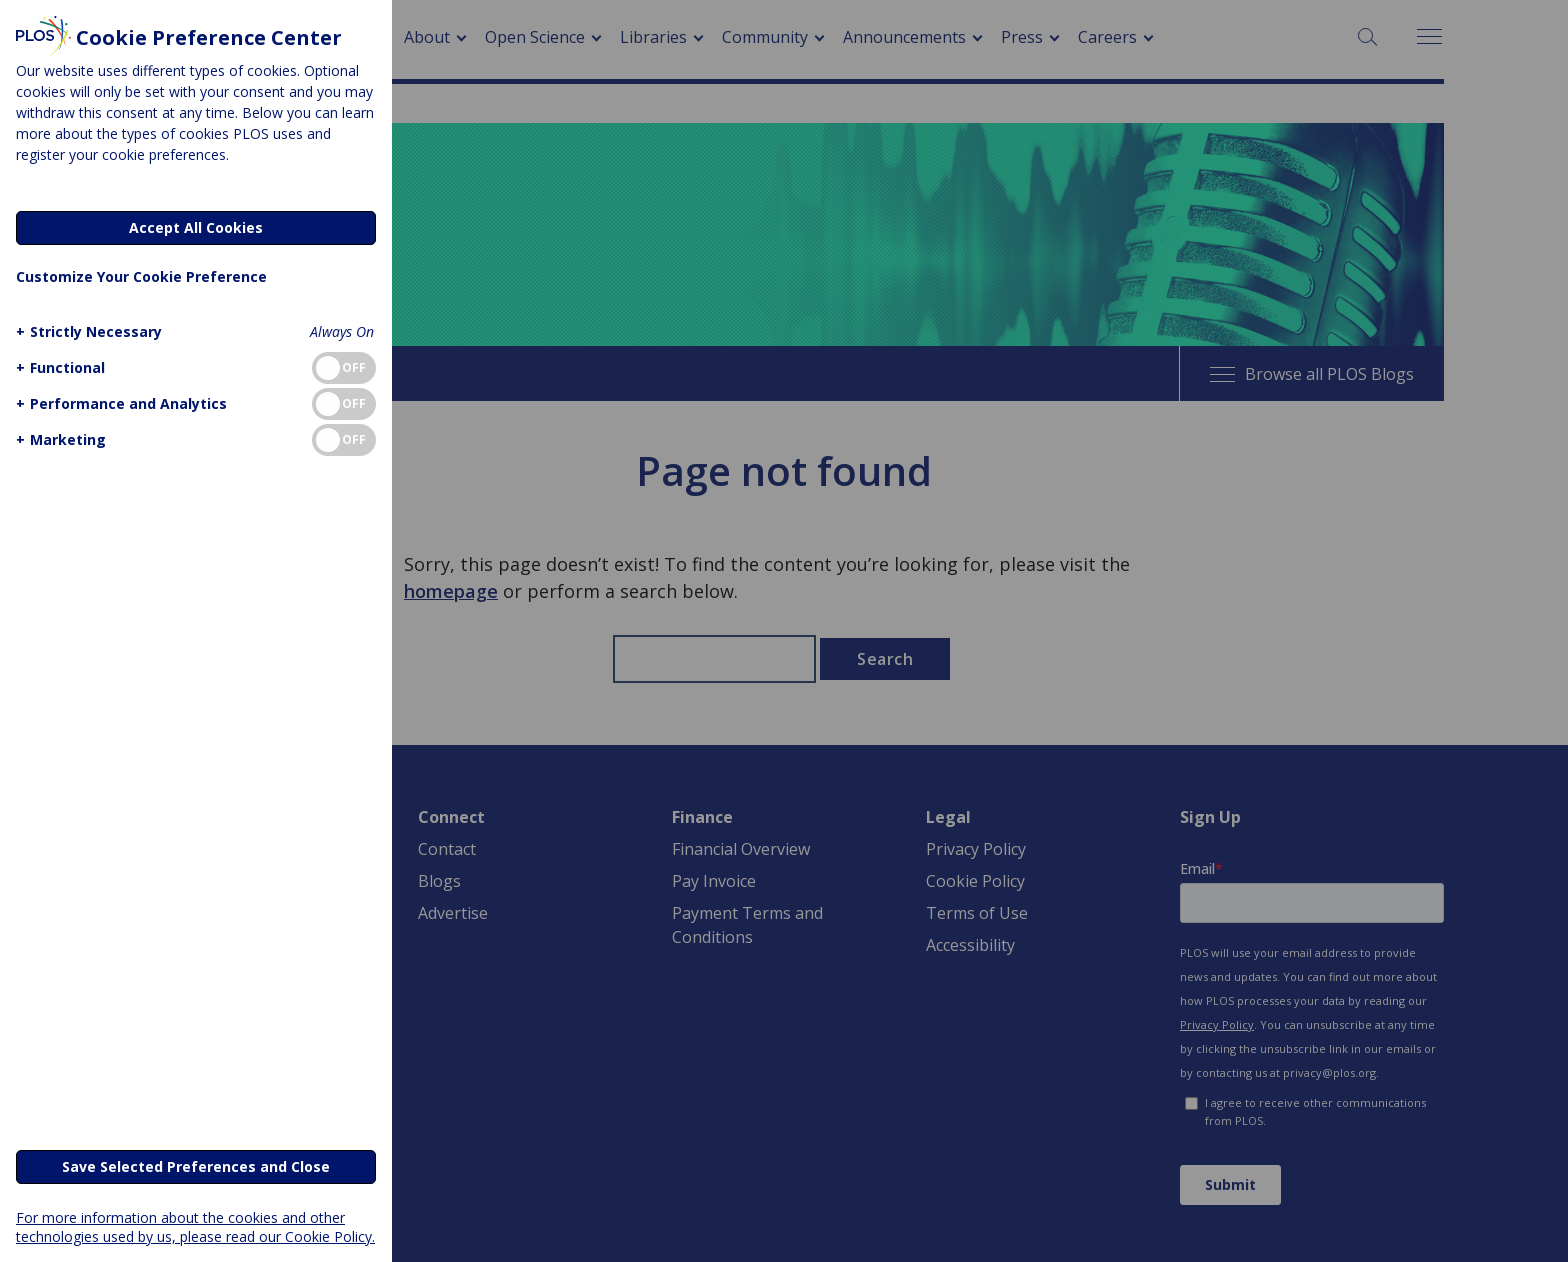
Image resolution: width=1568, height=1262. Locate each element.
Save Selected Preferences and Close (196, 1166)
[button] (86, 331)
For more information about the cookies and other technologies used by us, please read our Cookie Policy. (195, 1227)
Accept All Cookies (196, 227)
